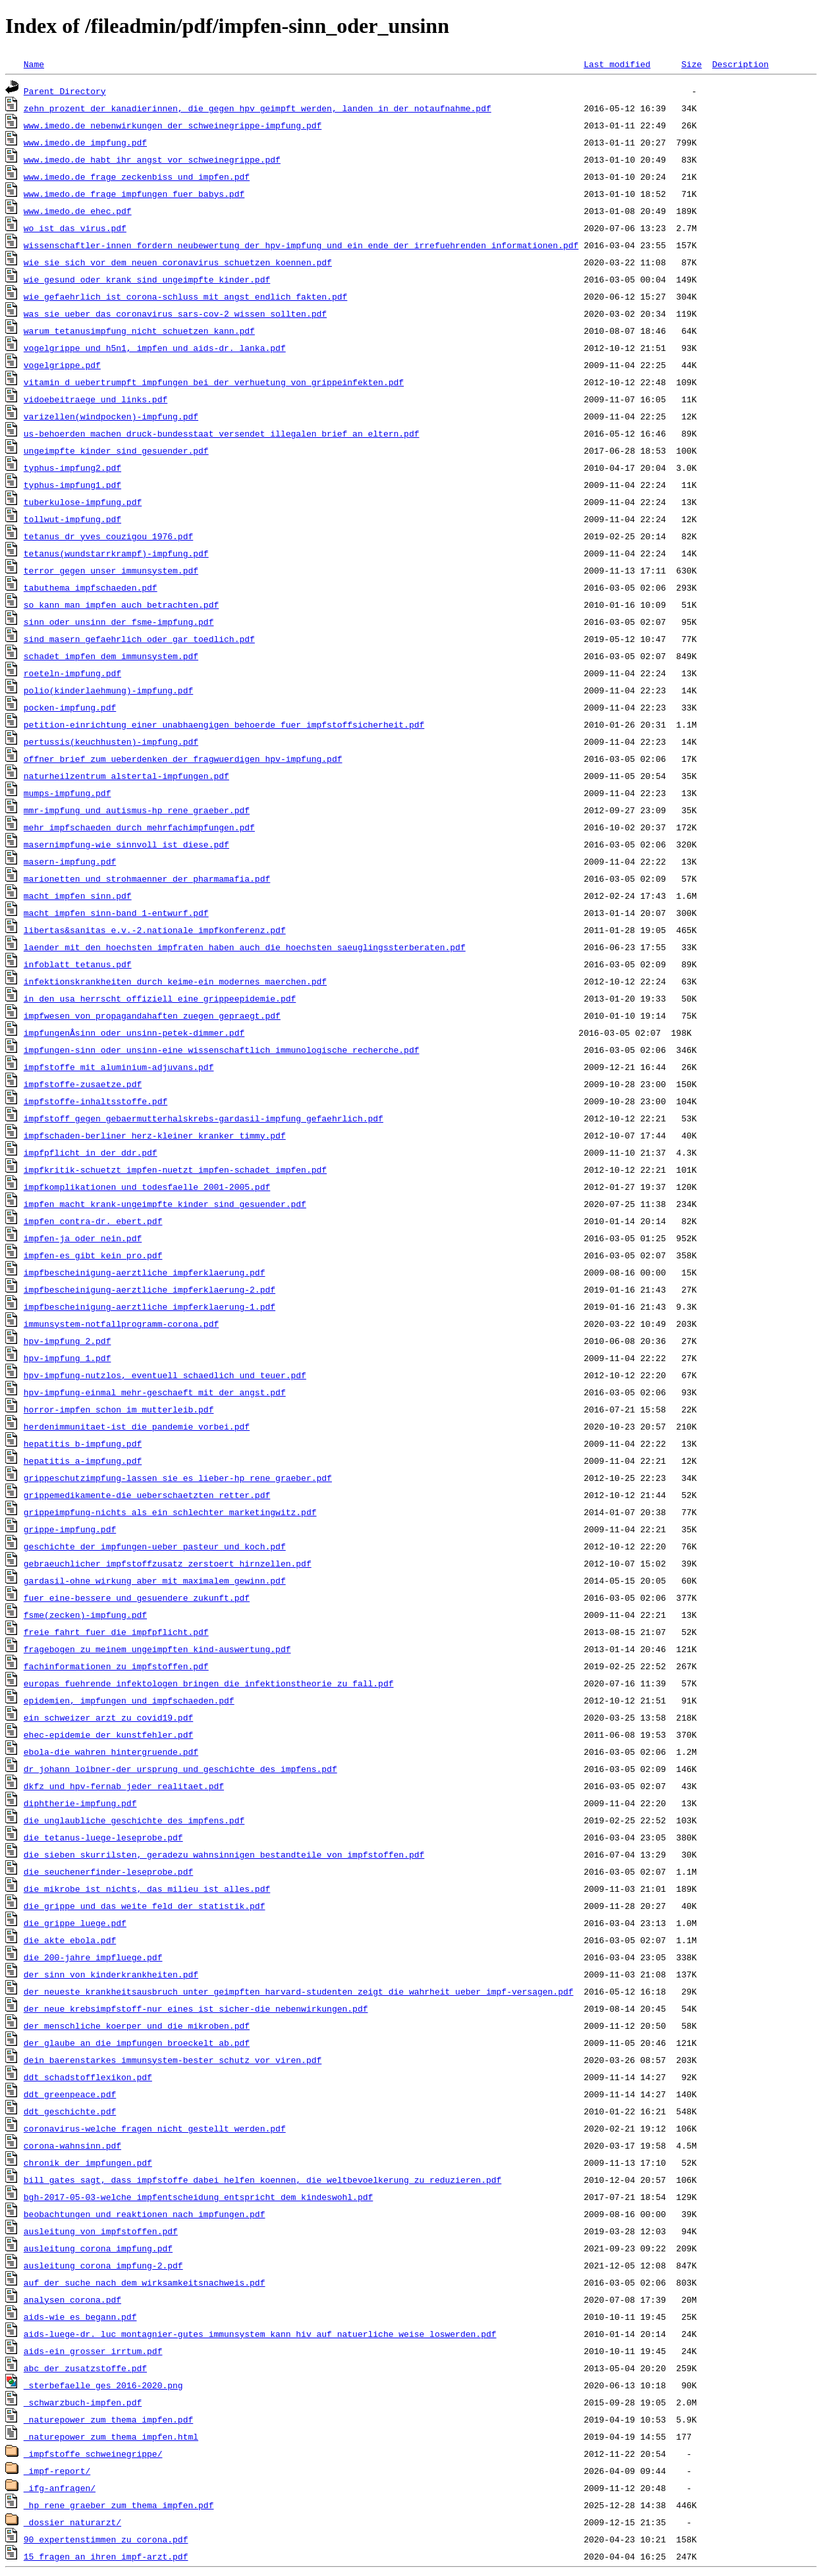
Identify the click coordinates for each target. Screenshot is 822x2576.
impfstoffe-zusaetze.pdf (83, 1084)
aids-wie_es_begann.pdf (80, 2316)
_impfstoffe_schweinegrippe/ (93, 2453)
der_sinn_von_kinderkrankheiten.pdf (111, 1974)
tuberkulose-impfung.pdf (83, 502)
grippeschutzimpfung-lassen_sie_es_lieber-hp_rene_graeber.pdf (178, 1478)
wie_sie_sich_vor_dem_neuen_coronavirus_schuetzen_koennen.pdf (178, 262)
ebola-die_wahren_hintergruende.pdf (111, 1752)
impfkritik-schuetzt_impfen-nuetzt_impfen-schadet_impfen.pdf (175, 1169)
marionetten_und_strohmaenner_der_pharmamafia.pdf (147, 878)
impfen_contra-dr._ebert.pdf (93, 1221)
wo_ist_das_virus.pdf (75, 228)
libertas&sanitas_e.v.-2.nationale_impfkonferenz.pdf (155, 930)
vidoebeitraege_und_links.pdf (95, 399)
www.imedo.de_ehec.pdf (78, 211)
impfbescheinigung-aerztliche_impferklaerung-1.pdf (149, 1306)
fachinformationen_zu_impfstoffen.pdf (116, 1666)
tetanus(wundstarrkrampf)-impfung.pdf (116, 553)
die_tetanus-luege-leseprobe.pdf (103, 1837)
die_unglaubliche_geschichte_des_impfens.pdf (134, 1820)
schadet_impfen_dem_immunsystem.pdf (111, 656)
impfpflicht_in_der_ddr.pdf (90, 1152)
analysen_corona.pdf (72, 2299)
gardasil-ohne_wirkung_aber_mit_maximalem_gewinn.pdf (155, 1580)
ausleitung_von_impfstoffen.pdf (101, 2231)
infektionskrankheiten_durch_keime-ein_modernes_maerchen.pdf (175, 981)
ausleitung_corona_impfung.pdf (98, 2248)
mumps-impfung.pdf (67, 793)
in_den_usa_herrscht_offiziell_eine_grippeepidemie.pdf (160, 998)
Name (34, 64)
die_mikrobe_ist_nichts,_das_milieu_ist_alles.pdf (147, 1888)
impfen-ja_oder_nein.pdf (83, 1238)
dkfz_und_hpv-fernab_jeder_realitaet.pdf (124, 1786)
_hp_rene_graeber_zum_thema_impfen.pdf (119, 2505)
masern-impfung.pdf (70, 861)
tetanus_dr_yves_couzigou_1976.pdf (108, 536)
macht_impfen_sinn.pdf (78, 895)
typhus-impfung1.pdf (72, 485)
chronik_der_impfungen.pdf (88, 2162)
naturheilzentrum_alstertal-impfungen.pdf (126, 776)
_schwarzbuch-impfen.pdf (83, 2402)
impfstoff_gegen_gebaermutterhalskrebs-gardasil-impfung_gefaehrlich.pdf (203, 1118)
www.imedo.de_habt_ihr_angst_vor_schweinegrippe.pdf (152, 159)
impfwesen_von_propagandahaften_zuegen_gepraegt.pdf (152, 1015)
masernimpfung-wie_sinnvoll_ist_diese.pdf (126, 844)
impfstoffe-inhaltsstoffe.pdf (95, 1101)
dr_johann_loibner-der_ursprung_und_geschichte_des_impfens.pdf (180, 1769)
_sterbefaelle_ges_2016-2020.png (103, 2385)
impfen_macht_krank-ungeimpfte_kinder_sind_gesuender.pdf (165, 1204)
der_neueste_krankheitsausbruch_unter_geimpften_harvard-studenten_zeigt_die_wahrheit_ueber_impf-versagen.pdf (299, 1991)
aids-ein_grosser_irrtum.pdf (93, 2351)
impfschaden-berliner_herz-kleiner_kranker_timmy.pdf (155, 1135)
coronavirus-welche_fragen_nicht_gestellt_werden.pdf (155, 2128)
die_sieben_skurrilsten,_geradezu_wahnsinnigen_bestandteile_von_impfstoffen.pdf (224, 1854)
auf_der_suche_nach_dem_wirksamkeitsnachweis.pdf (144, 2282)
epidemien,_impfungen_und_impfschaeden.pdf (129, 1700)
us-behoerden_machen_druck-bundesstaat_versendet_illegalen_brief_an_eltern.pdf (222, 433)
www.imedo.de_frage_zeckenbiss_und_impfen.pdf (137, 176)
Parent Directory (65, 91)
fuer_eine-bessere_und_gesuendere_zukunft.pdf (137, 1597)
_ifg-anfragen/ (60, 2488)
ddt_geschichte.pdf (70, 2111)
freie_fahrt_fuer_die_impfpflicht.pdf (116, 1632)
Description (740, 64)
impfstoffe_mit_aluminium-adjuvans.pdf (119, 1067)
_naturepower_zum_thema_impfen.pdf (108, 2419)
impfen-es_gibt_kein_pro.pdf (93, 1255)
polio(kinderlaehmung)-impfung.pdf (108, 690)
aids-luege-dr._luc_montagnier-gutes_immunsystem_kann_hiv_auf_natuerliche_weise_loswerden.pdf (260, 2334)
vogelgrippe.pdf (62, 365)
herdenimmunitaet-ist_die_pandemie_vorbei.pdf (137, 1426)
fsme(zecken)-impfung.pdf (85, 1615)
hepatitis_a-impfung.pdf (83, 1460)
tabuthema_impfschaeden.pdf (90, 587)
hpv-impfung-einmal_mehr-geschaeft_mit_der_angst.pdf (155, 1392)
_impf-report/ (57, 2471)
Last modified (617, 64)
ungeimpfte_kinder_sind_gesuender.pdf (116, 450)
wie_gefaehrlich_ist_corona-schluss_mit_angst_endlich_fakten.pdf (185, 296)
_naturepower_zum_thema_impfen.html (111, 2436)
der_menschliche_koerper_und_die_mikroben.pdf (137, 2025)
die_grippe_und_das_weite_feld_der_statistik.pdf (144, 1906)
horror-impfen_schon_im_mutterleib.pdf (119, 1409)
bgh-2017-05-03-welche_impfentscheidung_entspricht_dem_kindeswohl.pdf (198, 2197)
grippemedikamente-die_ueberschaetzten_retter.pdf (147, 1495)
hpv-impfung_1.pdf (67, 1358)
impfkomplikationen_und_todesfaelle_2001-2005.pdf (147, 1187)
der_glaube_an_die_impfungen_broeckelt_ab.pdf (137, 2043)
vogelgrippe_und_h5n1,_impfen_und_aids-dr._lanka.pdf (155, 348)
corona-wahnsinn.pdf (72, 2145)
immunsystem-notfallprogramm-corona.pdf (121, 1323)
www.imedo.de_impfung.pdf (85, 142)
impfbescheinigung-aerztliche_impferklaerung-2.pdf (149, 1289)
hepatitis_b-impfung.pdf (83, 1443)
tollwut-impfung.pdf (72, 519)
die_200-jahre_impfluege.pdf (93, 1957)
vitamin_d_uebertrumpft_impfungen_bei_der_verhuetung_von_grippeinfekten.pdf (214, 382)
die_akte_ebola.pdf (70, 1940)
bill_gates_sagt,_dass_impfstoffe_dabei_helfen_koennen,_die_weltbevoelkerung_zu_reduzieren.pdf (262, 2180)
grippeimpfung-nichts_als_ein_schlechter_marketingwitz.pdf (170, 1512)
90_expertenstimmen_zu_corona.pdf (106, 2539)
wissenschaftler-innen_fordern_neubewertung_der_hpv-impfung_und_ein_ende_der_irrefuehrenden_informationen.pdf (301, 245)
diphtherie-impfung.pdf (80, 1803)
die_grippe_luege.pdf (75, 1923)
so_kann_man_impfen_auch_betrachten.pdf (121, 604)
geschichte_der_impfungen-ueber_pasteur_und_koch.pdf (155, 1546)
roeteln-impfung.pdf (72, 673)
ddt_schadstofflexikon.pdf (88, 2077)
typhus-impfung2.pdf (72, 467)
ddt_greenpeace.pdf (70, 2094)
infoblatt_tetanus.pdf (78, 964)
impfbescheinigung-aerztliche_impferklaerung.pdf (144, 1272)
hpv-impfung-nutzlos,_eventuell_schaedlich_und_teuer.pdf (165, 1375)
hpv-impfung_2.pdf (67, 1341)
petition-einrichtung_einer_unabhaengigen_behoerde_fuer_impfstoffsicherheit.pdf (224, 724)
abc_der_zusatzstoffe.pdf (85, 2368)
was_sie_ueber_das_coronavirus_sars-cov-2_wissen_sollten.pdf (175, 313)
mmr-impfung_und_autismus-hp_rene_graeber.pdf (137, 810)
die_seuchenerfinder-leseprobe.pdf (108, 1871)
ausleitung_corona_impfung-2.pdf (103, 2265)
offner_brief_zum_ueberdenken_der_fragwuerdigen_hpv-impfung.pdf (183, 759)
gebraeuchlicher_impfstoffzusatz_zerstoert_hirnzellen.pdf (168, 1563)
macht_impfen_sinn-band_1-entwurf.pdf (116, 913)
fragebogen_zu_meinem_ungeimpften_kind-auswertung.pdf (157, 1649)
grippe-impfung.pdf (70, 1529)
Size (691, 64)
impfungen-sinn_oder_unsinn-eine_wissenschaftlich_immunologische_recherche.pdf (222, 1050)
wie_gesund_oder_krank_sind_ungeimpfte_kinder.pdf (147, 279)
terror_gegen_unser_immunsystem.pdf (111, 570)
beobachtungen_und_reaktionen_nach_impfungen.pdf (144, 2214)
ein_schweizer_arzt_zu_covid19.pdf (108, 1717)
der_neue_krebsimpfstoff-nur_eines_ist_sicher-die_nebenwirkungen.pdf (196, 2008)
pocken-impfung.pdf (70, 707)
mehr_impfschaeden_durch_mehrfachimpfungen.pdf (139, 827)
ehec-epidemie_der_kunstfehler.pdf (108, 1734)
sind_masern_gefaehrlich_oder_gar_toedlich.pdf (139, 639)
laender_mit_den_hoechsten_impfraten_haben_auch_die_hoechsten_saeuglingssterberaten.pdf (245, 947)
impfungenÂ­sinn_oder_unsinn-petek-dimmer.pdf (134, 1032)
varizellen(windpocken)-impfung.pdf (111, 416)
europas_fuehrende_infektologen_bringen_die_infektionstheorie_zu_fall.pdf (209, 1683)
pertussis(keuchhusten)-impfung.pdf (111, 741)
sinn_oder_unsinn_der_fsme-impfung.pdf (119, 622)
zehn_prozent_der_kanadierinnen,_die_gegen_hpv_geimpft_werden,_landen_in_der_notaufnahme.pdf (257, 108)
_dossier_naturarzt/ (72, 2522)
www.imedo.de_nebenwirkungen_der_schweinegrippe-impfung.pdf (172, 125)
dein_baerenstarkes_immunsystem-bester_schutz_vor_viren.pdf (172, 2060)
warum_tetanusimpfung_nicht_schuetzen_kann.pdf (139, 330)
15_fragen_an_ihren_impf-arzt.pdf (106, 2556)
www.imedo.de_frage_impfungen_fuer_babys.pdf (134, 194)
